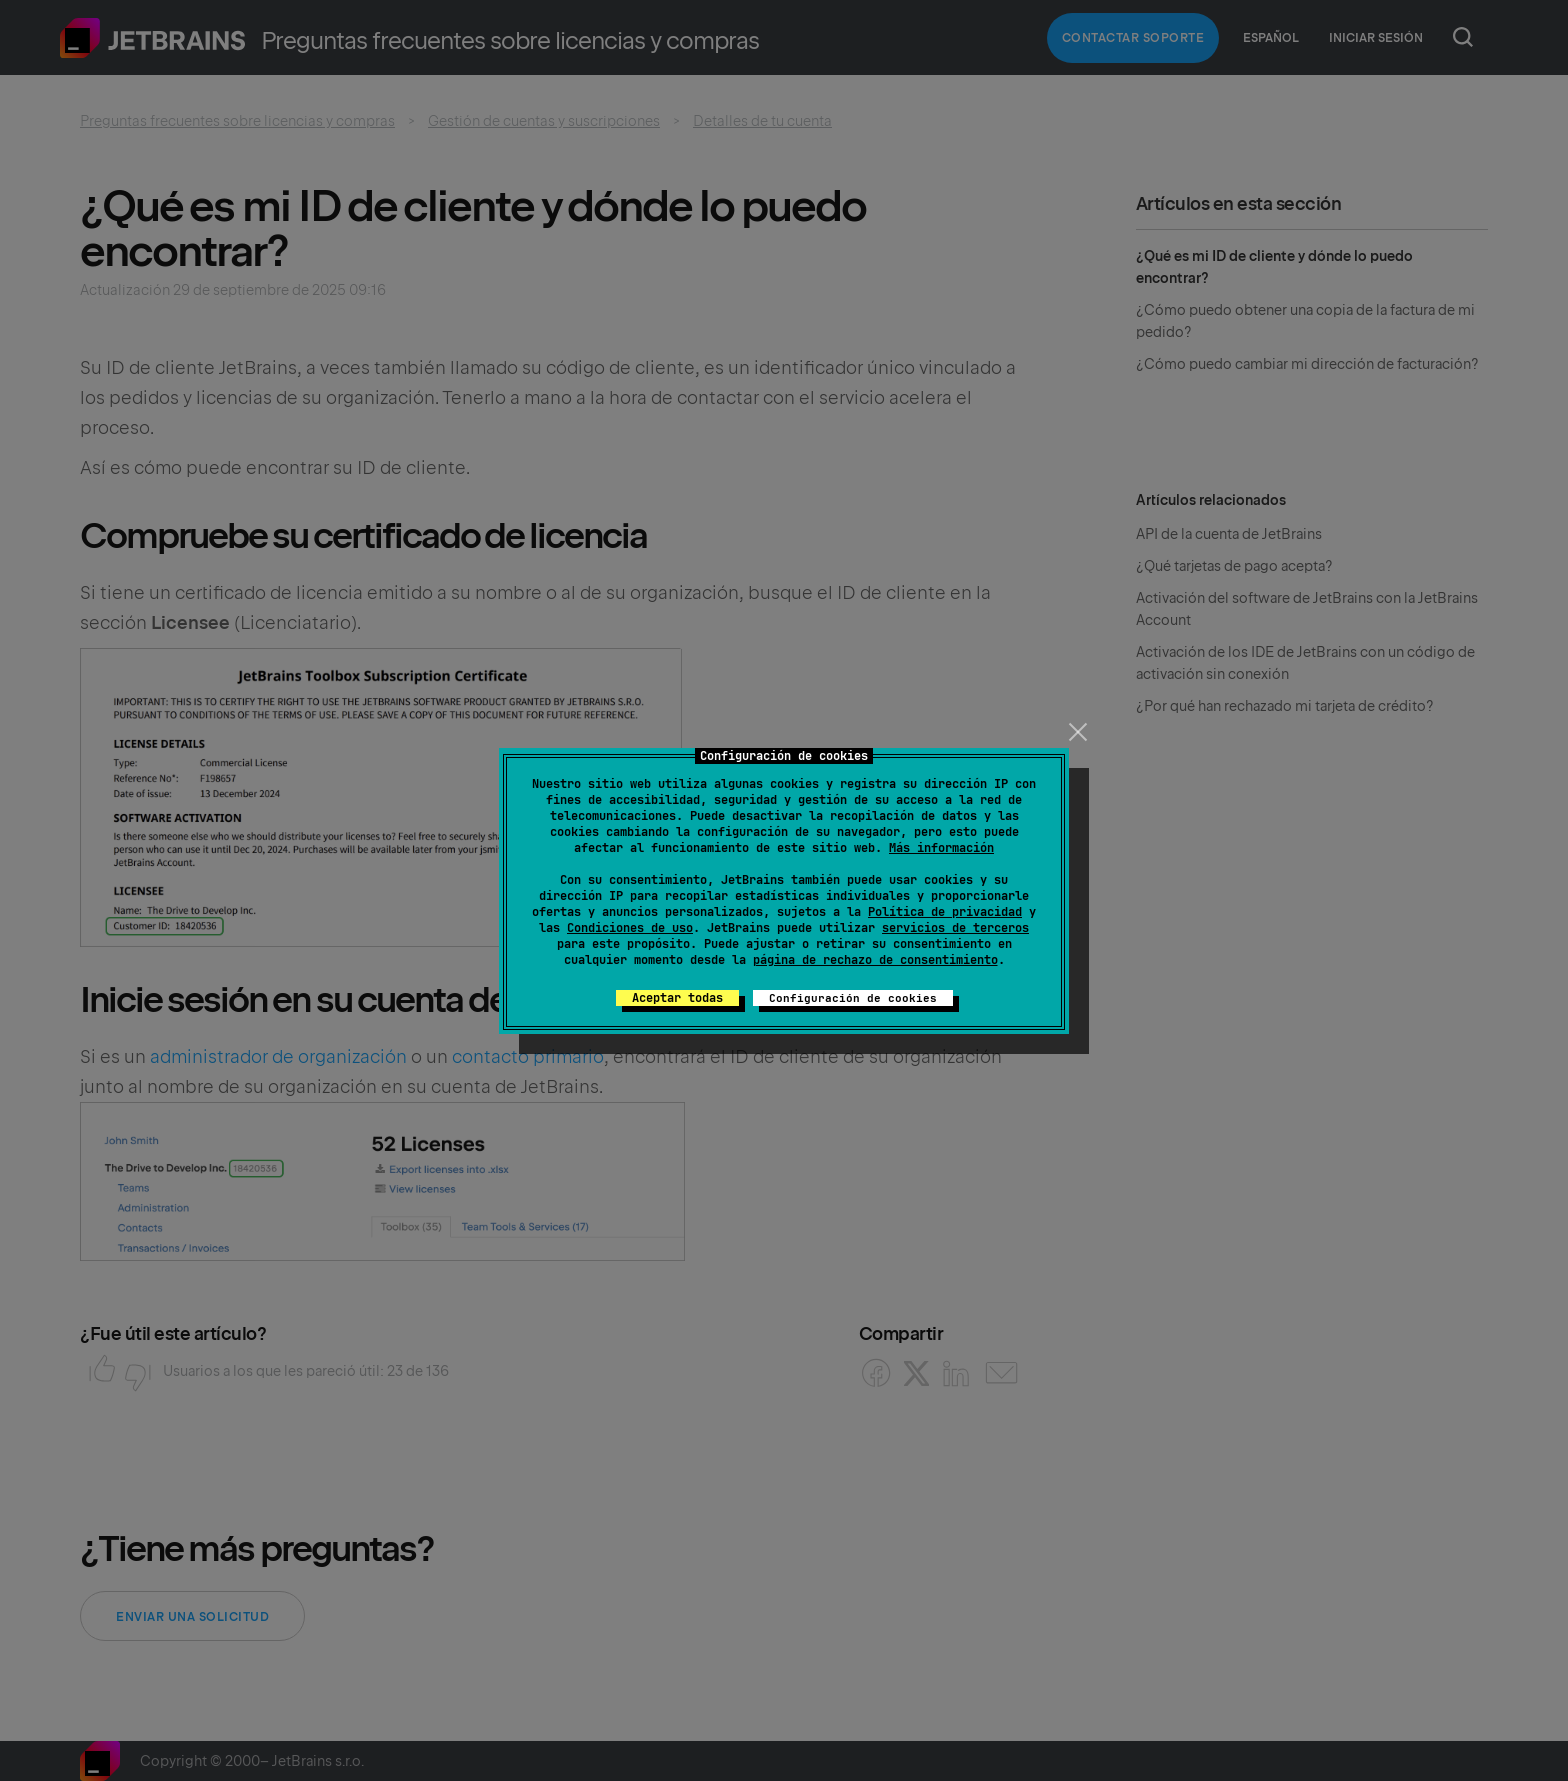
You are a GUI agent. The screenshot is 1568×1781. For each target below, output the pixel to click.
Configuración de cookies (853, 998)
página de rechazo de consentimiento (875, 960)
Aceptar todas (677, 998)
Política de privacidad (945, 912)
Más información (941, 848)
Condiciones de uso (630, 928)
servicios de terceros (955, 928)
